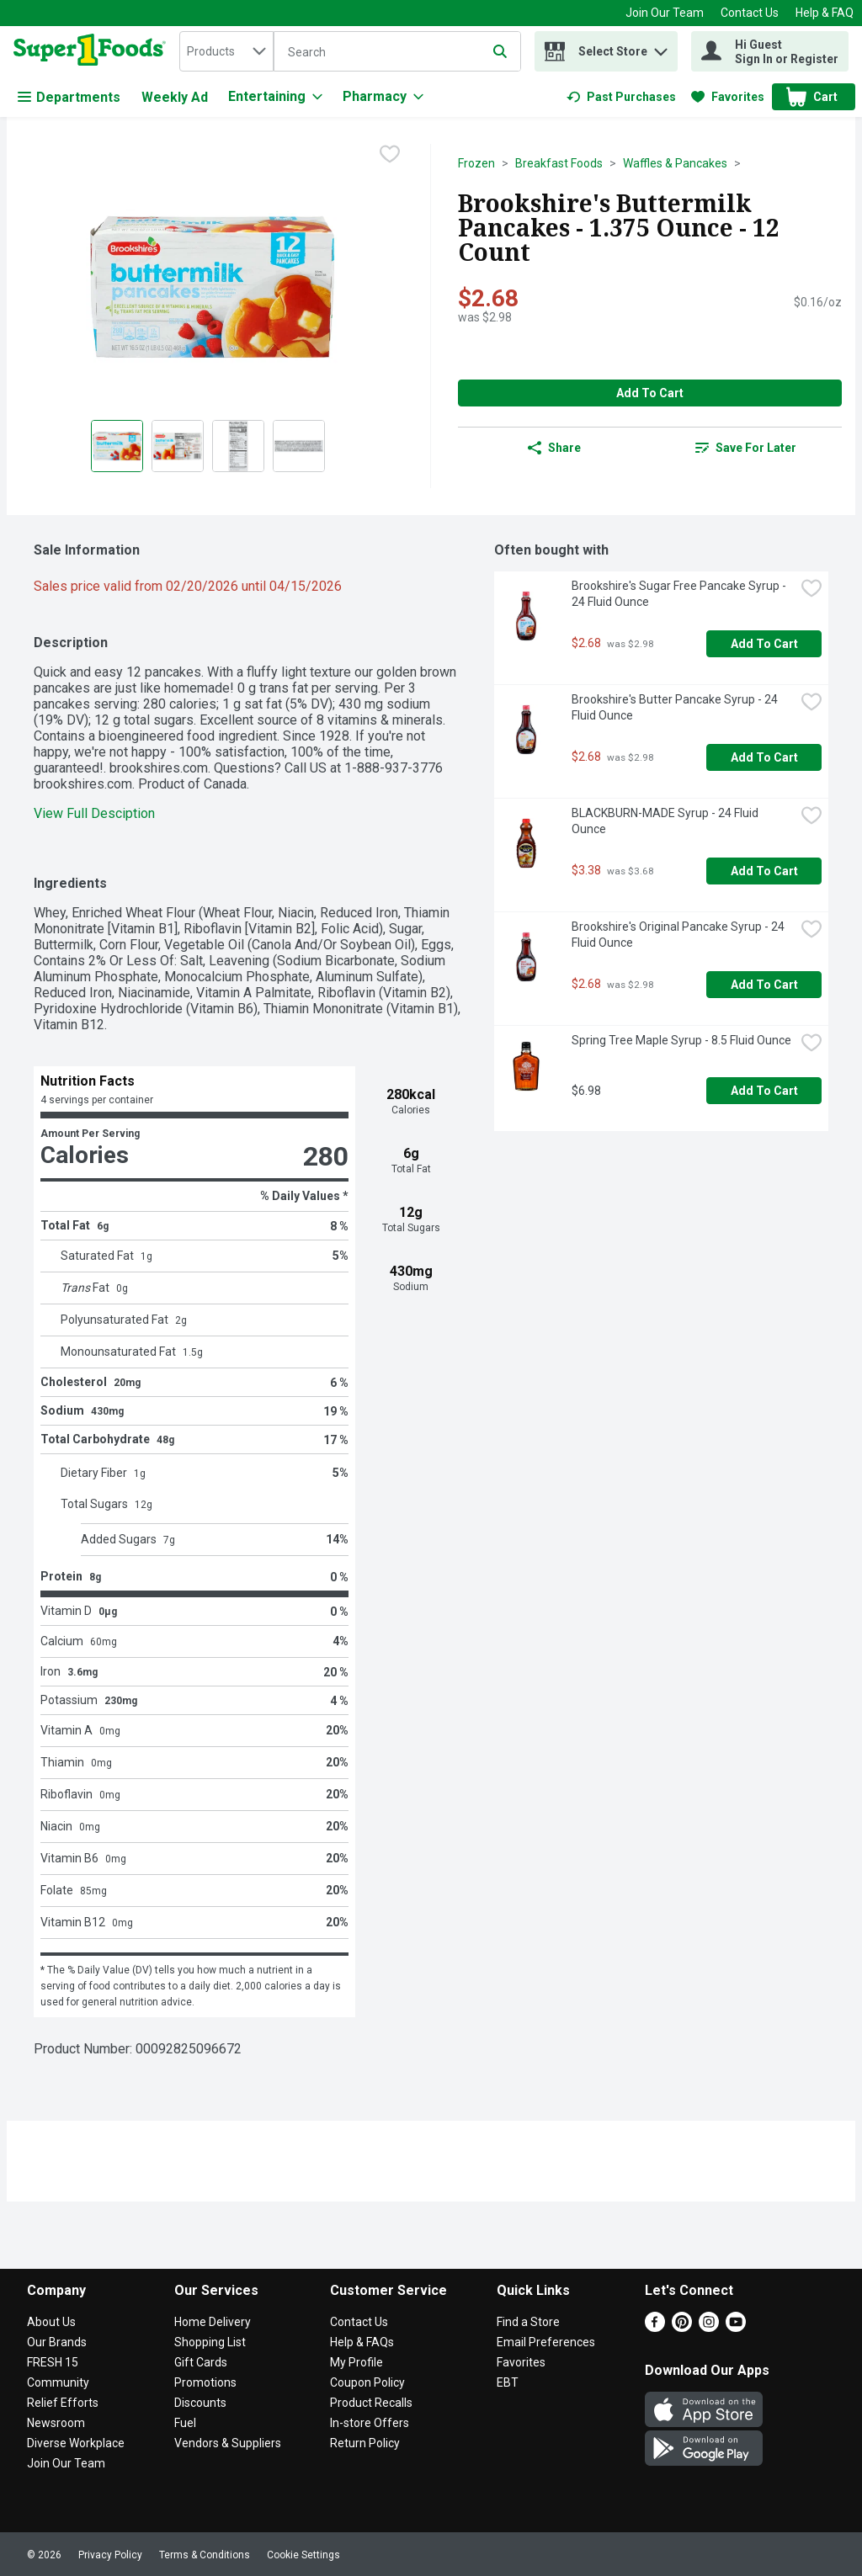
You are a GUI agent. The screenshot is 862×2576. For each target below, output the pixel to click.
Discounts (200, 2402)
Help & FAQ (824, 12)
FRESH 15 (52, 2362)
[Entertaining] (275, 97)
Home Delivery (212, 2322)
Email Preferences (546, 2342)
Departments (69, 97)
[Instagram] (709, 2327)
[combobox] (226, 51)
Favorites (521, 2362)
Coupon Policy (367, 2382)
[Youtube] (736, 2327)
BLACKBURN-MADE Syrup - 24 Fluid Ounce (666, 821)
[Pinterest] (682, 2327)
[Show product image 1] (117, 446)
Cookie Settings (303, 2555)
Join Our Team (664, 12)
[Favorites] (728, 96)
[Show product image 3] (238, 446)
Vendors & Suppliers (227, 2443)
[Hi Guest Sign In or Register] (770, 51)
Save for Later (745, 447)
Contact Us (750, 12)
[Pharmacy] (383, 97)
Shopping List (210, 2342)
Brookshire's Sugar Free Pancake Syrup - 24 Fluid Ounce (680, 593)
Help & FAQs (362, 2342)
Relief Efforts (62, 2402)
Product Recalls (371, 2402)
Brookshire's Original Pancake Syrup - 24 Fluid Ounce (679, 934)
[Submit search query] (500, 51)
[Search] (397, 52)
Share (554, 447)
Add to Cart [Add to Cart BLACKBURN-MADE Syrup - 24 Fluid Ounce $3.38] (764, 871)
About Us (51, 2322)
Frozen (476, 163)
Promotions (205, 2382)
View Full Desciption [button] (94, 813)
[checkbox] (389, 155)
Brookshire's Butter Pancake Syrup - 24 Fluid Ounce (676, 707)
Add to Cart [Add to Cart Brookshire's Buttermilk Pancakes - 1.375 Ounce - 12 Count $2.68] (650, 393)
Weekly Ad (174, 97)
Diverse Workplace (76, 2443)
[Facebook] (655, 2327)
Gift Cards (200, 2362)
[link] (621, 96)
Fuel (185, 2423)
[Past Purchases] (621, 96)
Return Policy (365, 2443)
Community (58, 2382)
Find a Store (528, 2322)
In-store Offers (369, 2423)
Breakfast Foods (559, 163)
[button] (661, 47)
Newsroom (56, 2423)
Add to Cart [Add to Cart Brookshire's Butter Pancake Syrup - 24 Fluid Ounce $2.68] (764, 757)
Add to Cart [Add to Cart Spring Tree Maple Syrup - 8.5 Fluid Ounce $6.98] (764, 1090)
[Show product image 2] (178, 446)
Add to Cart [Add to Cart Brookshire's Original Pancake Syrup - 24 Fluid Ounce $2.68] (764, 984)
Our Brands (57, 2342)
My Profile (356, 2362)
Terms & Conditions (204, 2555)
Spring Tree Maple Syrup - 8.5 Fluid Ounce (681, 1040)
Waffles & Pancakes (675, 163)
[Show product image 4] (299, 446)
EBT (508, 2382)
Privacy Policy (110, 2555)
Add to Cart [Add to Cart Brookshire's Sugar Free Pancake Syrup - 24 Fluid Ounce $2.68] (764, 644)
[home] (93, 51)
